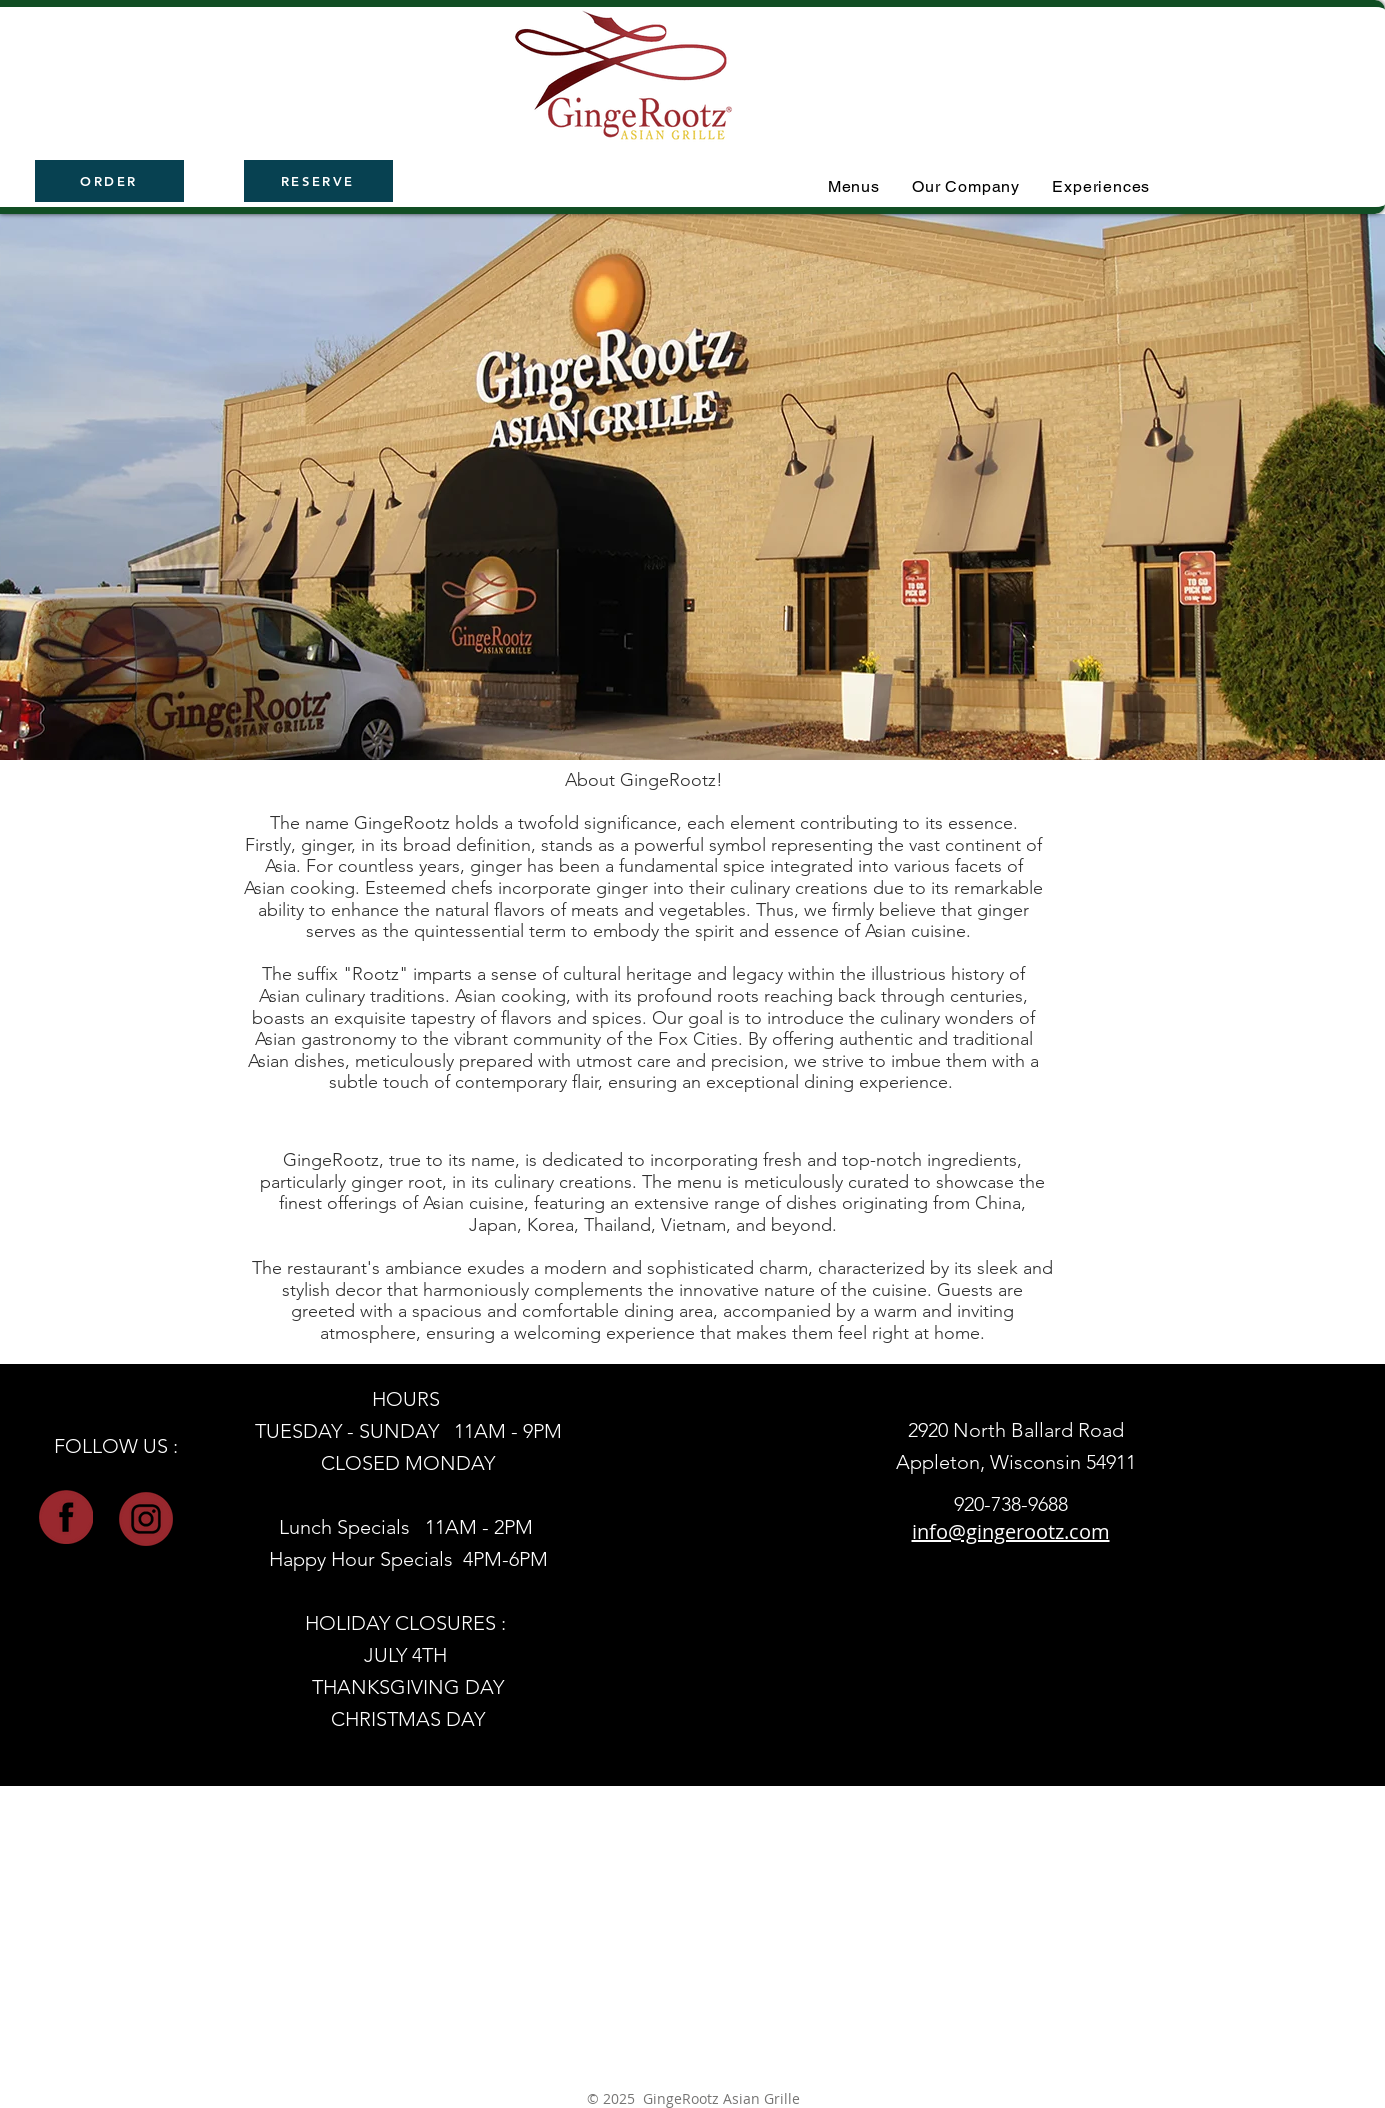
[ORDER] (109, 181)
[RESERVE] (318, 181)
